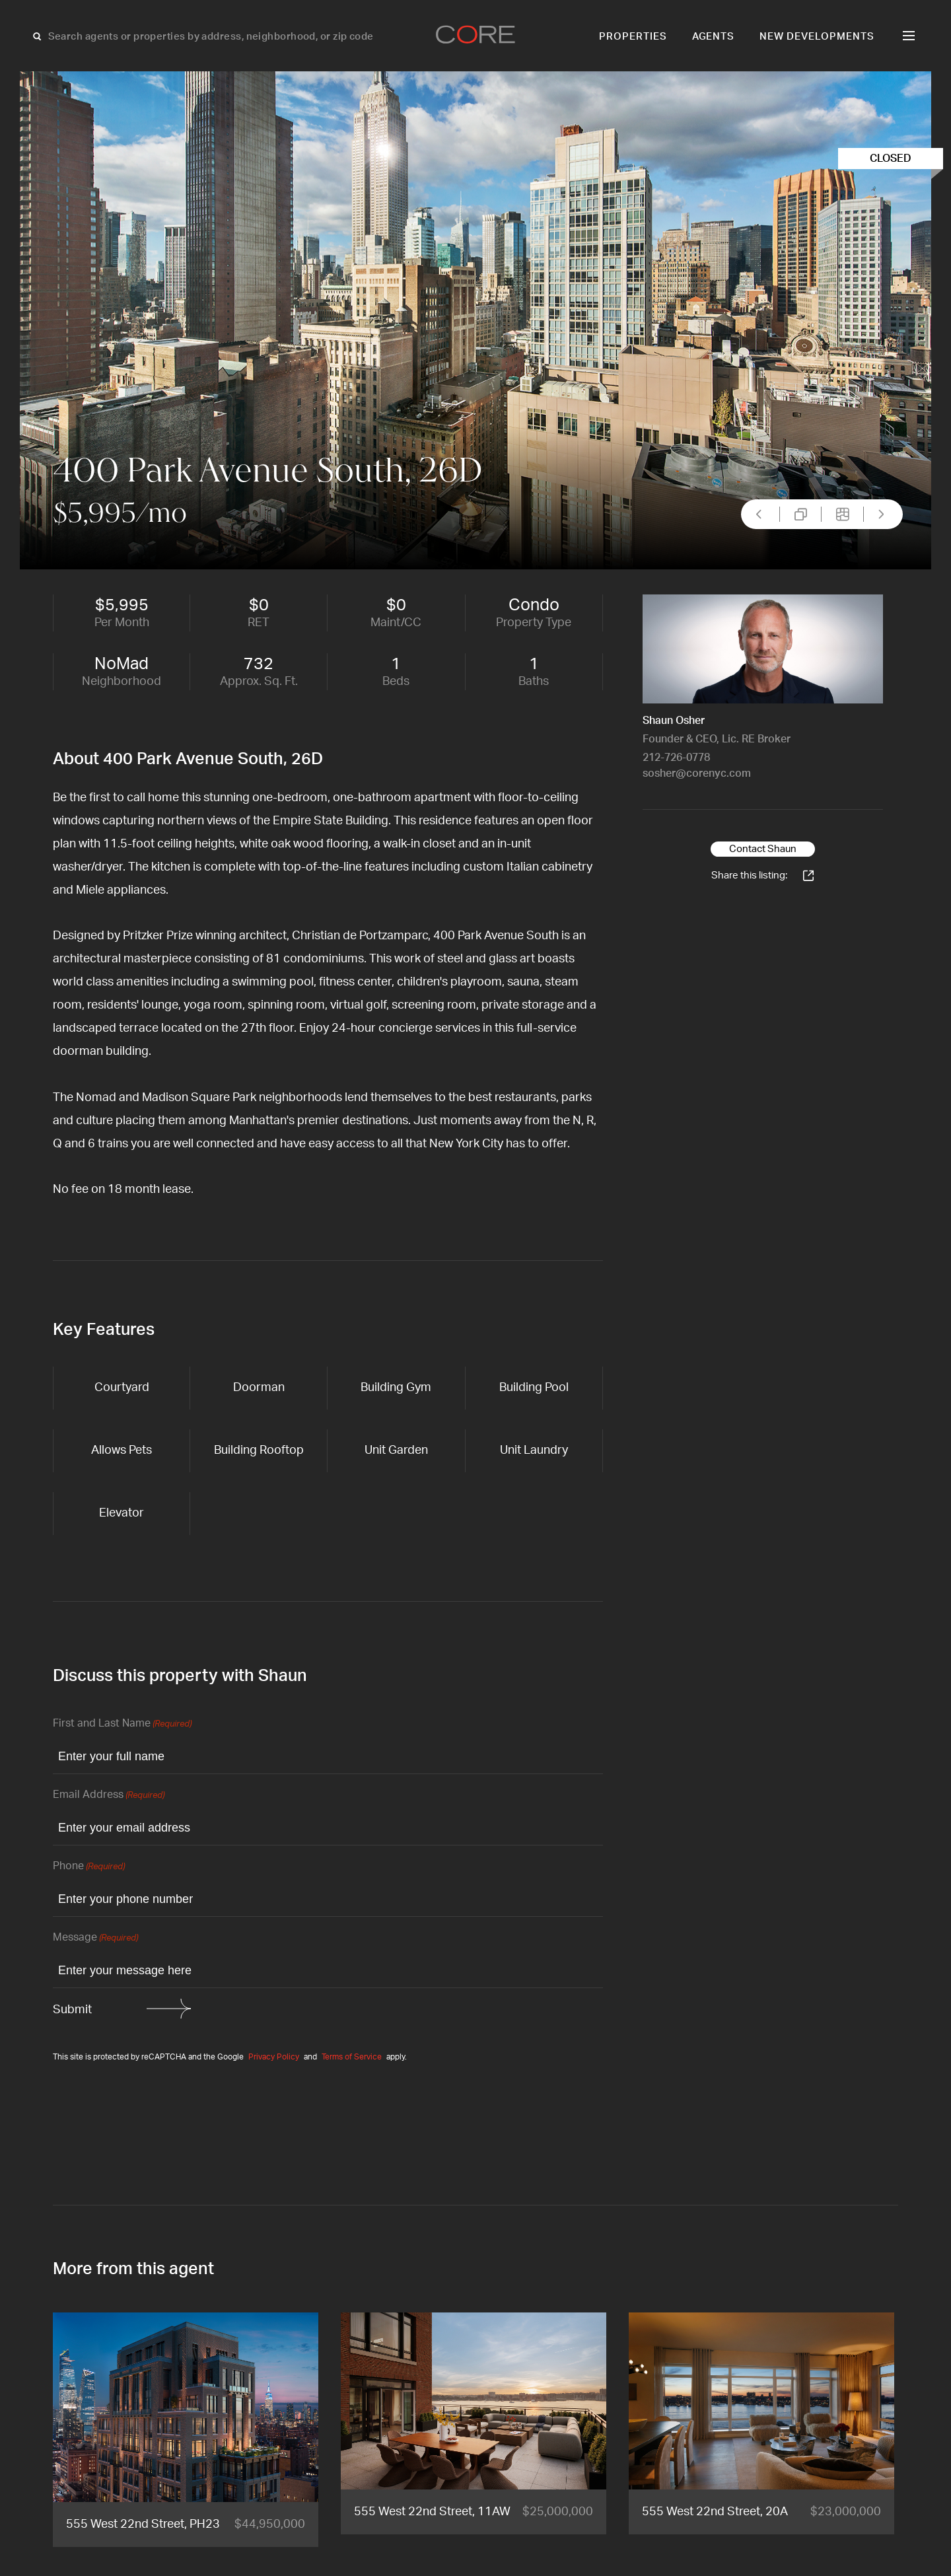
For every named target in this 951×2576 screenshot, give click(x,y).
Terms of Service (352, 2057)
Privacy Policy (273, 2057)
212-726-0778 (676, 757)
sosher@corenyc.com (697, 773)
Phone (89, 1867)
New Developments (816, 37)
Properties (633, 37)
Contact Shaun (762, 849)
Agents (713, 37)
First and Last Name (122, 1724)
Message (95, 1938)
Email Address (108, 1795)
